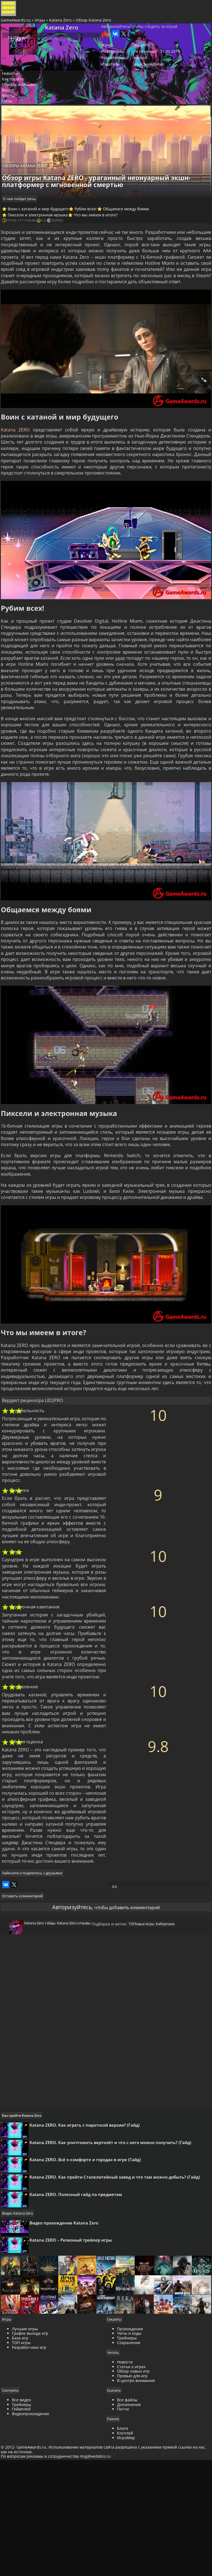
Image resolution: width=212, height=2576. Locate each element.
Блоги (122, 2555)
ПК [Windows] (144, 63)
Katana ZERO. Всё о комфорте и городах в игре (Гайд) (88, 2263)
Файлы (13, 119)
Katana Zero (62, 25)
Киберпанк (172, 2018)
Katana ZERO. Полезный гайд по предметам (79, 2306)
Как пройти (17, 97)
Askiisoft (140, 71)
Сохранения (128, 2469)
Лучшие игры (27, 2455)
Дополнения (129, 2531)
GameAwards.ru (18, 25)
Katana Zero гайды (39, 2015)
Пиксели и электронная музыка (41, 239)
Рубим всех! (90, 231)
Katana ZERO (17, 459)
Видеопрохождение (32, 2540)
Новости (14, 90)
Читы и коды (129, 2459)
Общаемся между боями (131, 231)
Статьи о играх (131, 2493)
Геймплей (23, 2536)
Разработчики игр (31, 2474)
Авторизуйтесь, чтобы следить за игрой (138, 36)
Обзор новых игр (133, 2498)
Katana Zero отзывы (76, 2015)
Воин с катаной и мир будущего (41, 231)
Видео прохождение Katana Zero (67, 2334)
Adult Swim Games (148, 78)
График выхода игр (32, 2459)
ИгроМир (126, 2564)
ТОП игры (23, 2469)
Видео (12, 112)
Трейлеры (23, 2531)
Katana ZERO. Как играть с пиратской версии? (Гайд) (88, 2220)
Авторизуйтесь (64, 1994)
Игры (42, 25)
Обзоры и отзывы (23, 104)
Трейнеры (127, 2464)
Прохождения (130, 2455)
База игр (22, 2464)
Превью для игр (132, 2502)
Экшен (139, 56)
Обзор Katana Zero (95, 25)
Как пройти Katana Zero (25, 2211)
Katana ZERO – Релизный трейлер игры (74, 2356)
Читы (11, 127)
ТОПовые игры (146, 2018)
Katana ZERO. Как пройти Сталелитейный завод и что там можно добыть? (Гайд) (118, 2284)
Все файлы (127, 2527)
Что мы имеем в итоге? (100, 239)
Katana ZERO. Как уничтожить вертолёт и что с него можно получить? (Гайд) (114, 2241)
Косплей (125, 2560)
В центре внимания (136, 2507)
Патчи (123, 2536)
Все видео (23, 2527)
